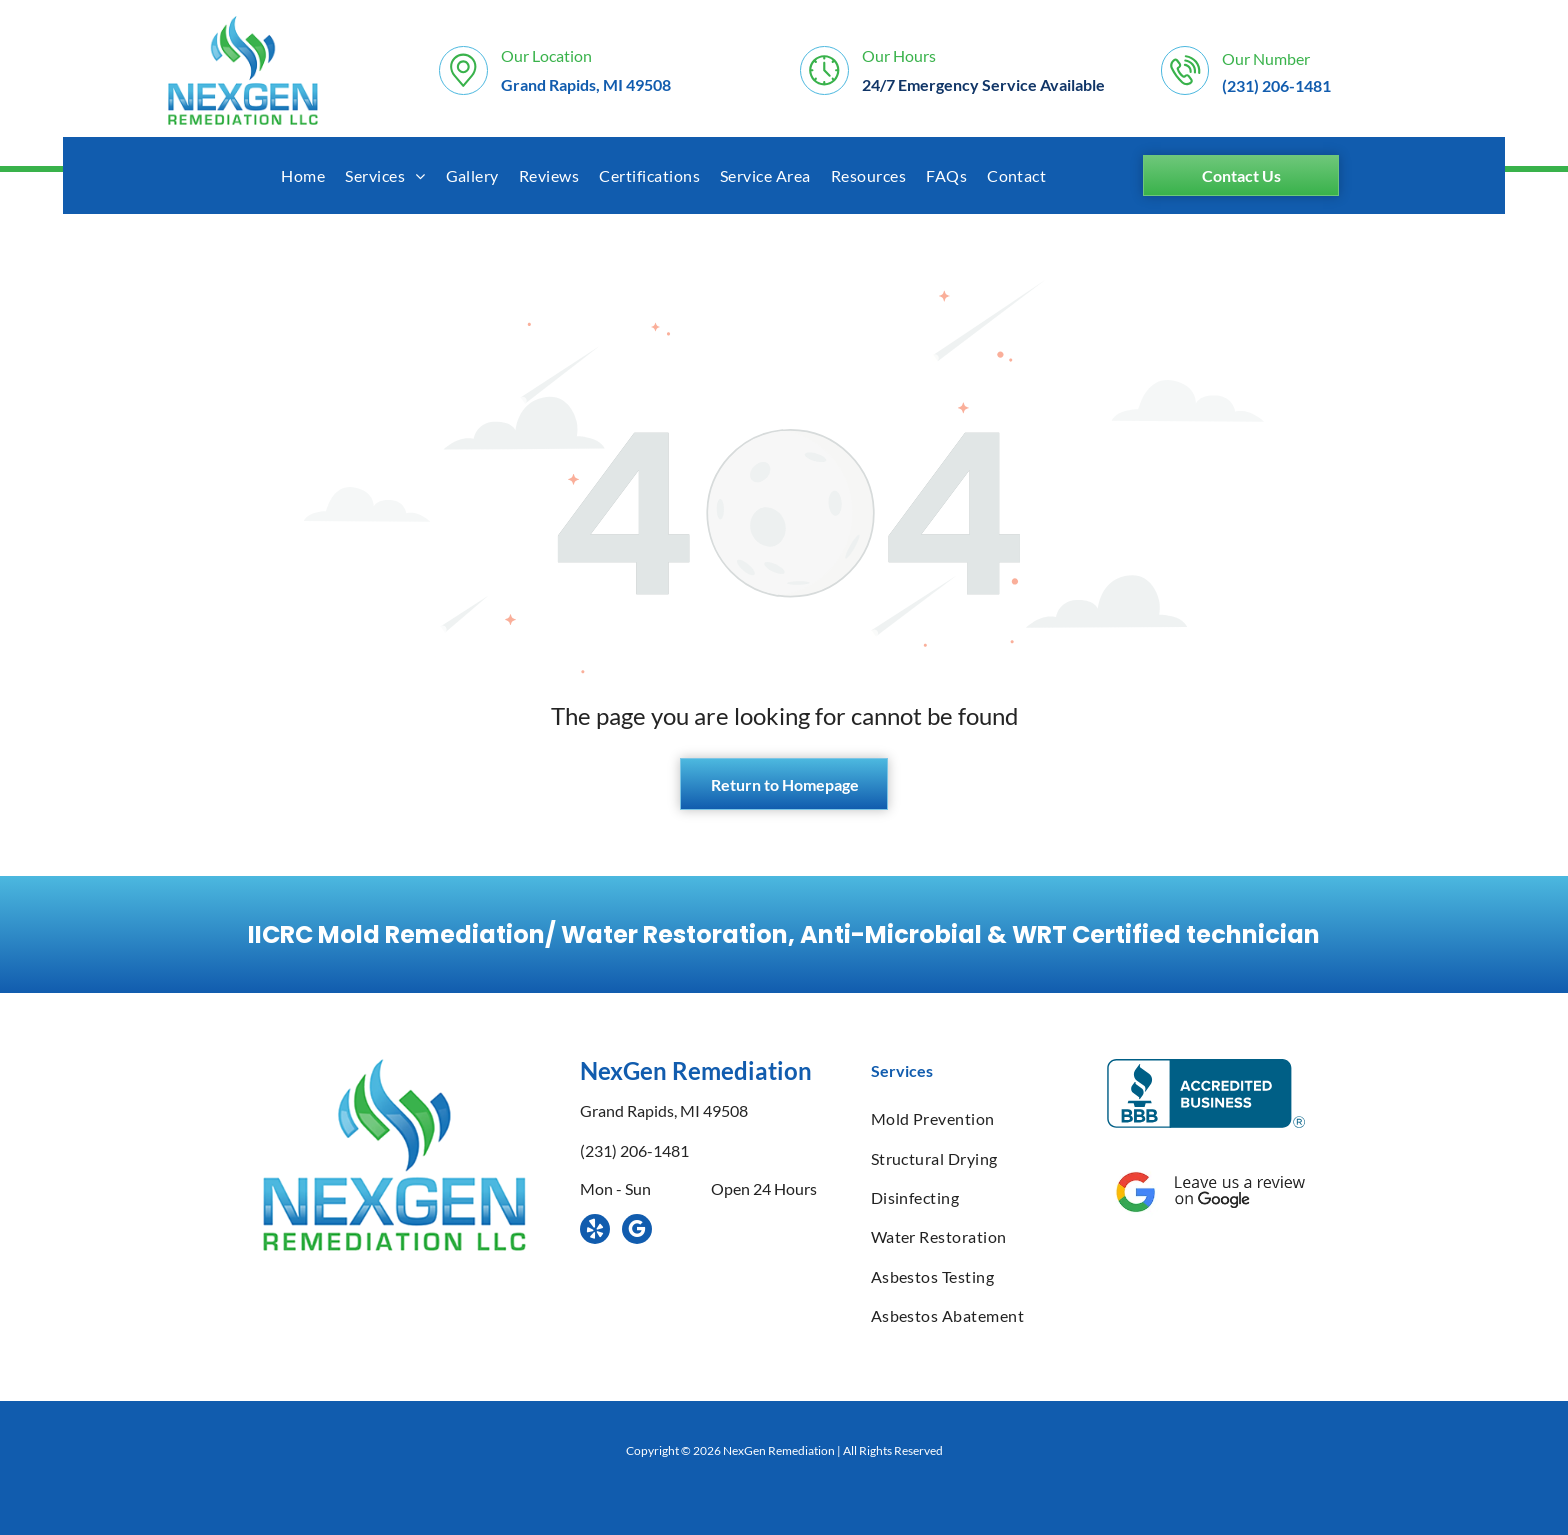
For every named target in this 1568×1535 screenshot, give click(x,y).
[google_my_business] (637, 1231)
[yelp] (595, 1231)
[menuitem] (303, 175)
